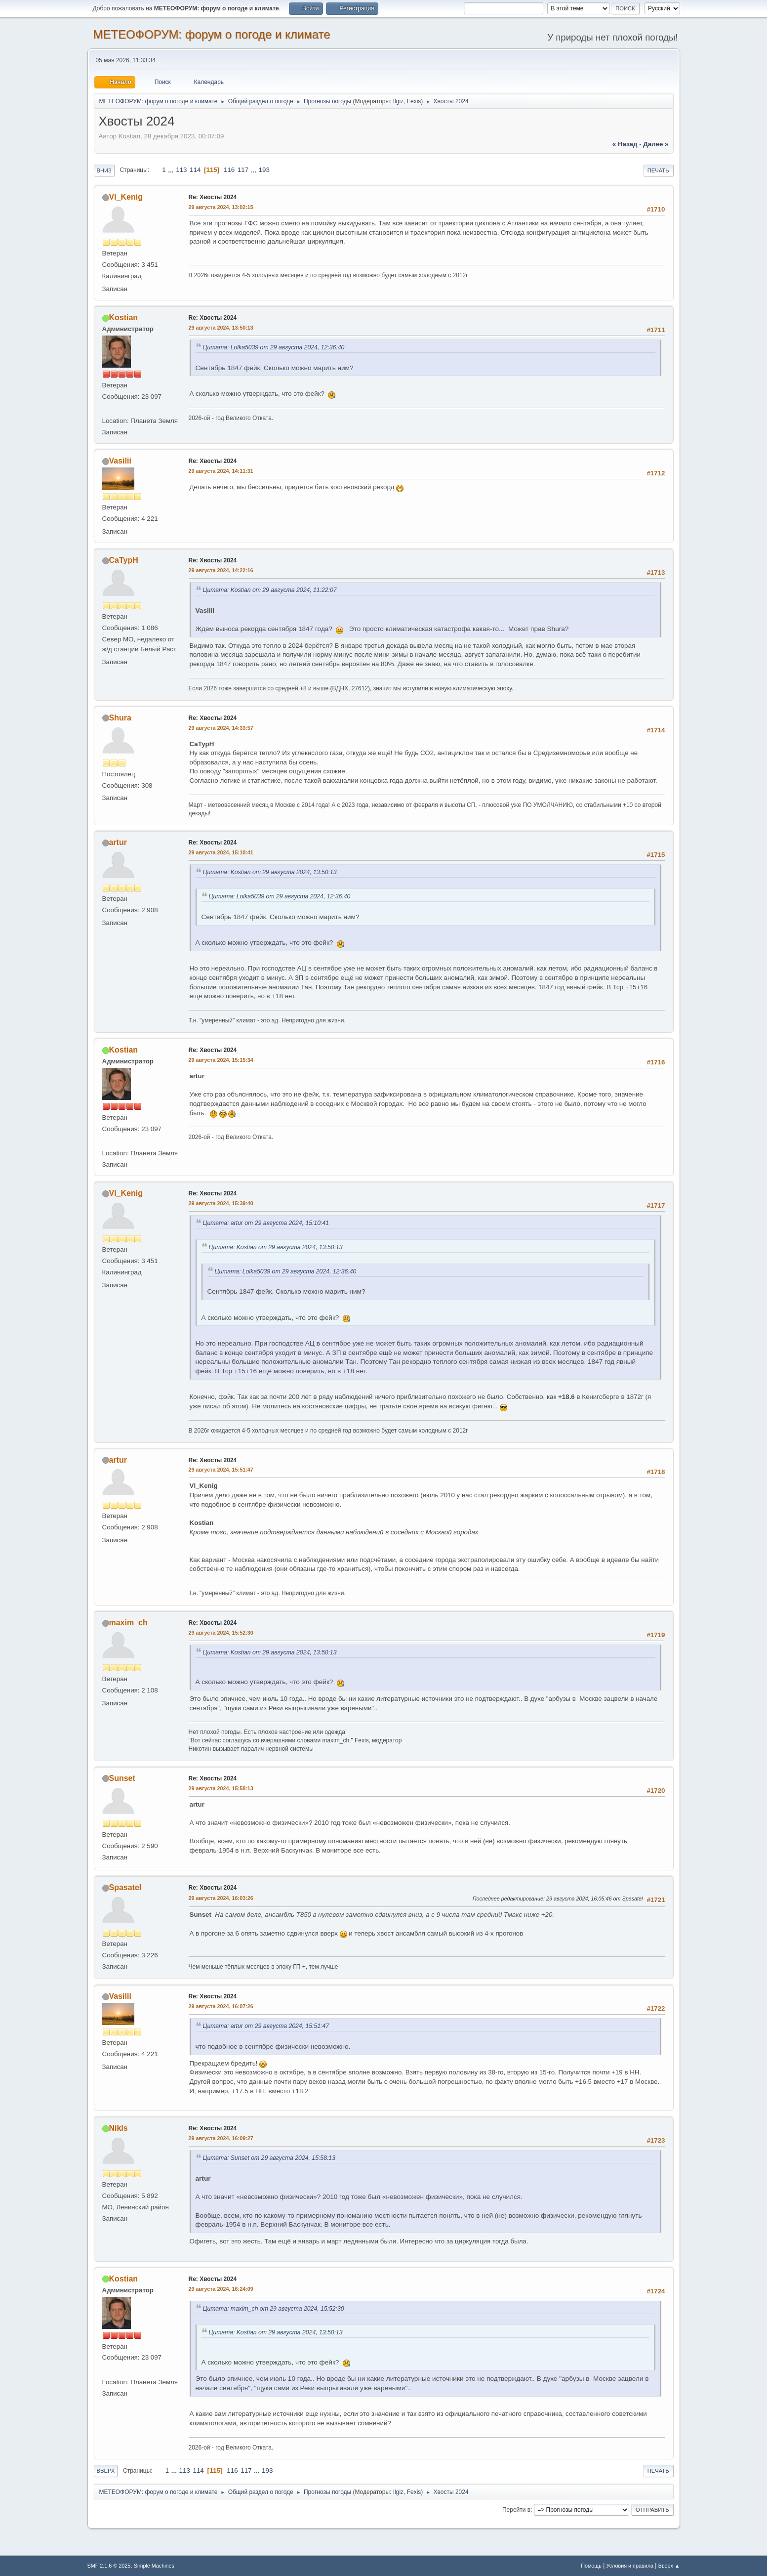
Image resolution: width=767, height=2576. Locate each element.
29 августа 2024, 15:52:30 (221, 1633)
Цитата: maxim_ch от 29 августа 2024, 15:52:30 (273, 2308)
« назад (625, 144)
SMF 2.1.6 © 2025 (109, 2566)
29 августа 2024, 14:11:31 (221, 471)
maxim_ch (128, 1622)
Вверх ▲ (669, 2566)
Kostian (123, 317)
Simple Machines (154, 2566)
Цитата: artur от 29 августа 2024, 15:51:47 (266, 2026)
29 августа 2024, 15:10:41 (221, 852)
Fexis (414, 101)
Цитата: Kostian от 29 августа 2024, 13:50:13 (270, 872)
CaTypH (123, 560)
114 (195, 169)
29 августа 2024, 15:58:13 (221, 1788)
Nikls (118, 2128)
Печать (658, 170)
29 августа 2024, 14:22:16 (221, 570)
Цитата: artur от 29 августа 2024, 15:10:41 (266, 1223)
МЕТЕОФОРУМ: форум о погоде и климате (211, 34)
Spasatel (125, 1887)
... (171, 169)
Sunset (122, 1778)
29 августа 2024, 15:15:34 (221, 1060)
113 (181, 169)
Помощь (591, 2566)
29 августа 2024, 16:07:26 (221, 2006)
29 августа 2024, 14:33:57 (221, 728)
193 (264, 169)
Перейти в (516, 2509)
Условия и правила (629, 2566)
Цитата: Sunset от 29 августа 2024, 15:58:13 (269, 2157)
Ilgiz (398, 101)
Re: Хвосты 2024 (213, 197)
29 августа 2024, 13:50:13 (221, 328)
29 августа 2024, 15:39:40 (221, 1203)
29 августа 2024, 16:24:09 (221, 2289)
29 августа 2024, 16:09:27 (221, 2138)
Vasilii (120, 461)
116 (229, 169)
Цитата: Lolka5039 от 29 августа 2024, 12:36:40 (274, 347)
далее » (655, 144)
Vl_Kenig (126, 197)
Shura (120, 718)
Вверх (106, 2471)
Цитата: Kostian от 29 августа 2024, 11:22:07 (270, 590)
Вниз (104, 170)
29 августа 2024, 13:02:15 (221, 207)
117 (243, 169)
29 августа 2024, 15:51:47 (221, 1470)
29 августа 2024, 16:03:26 (221, 1898)
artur (118, 842)
